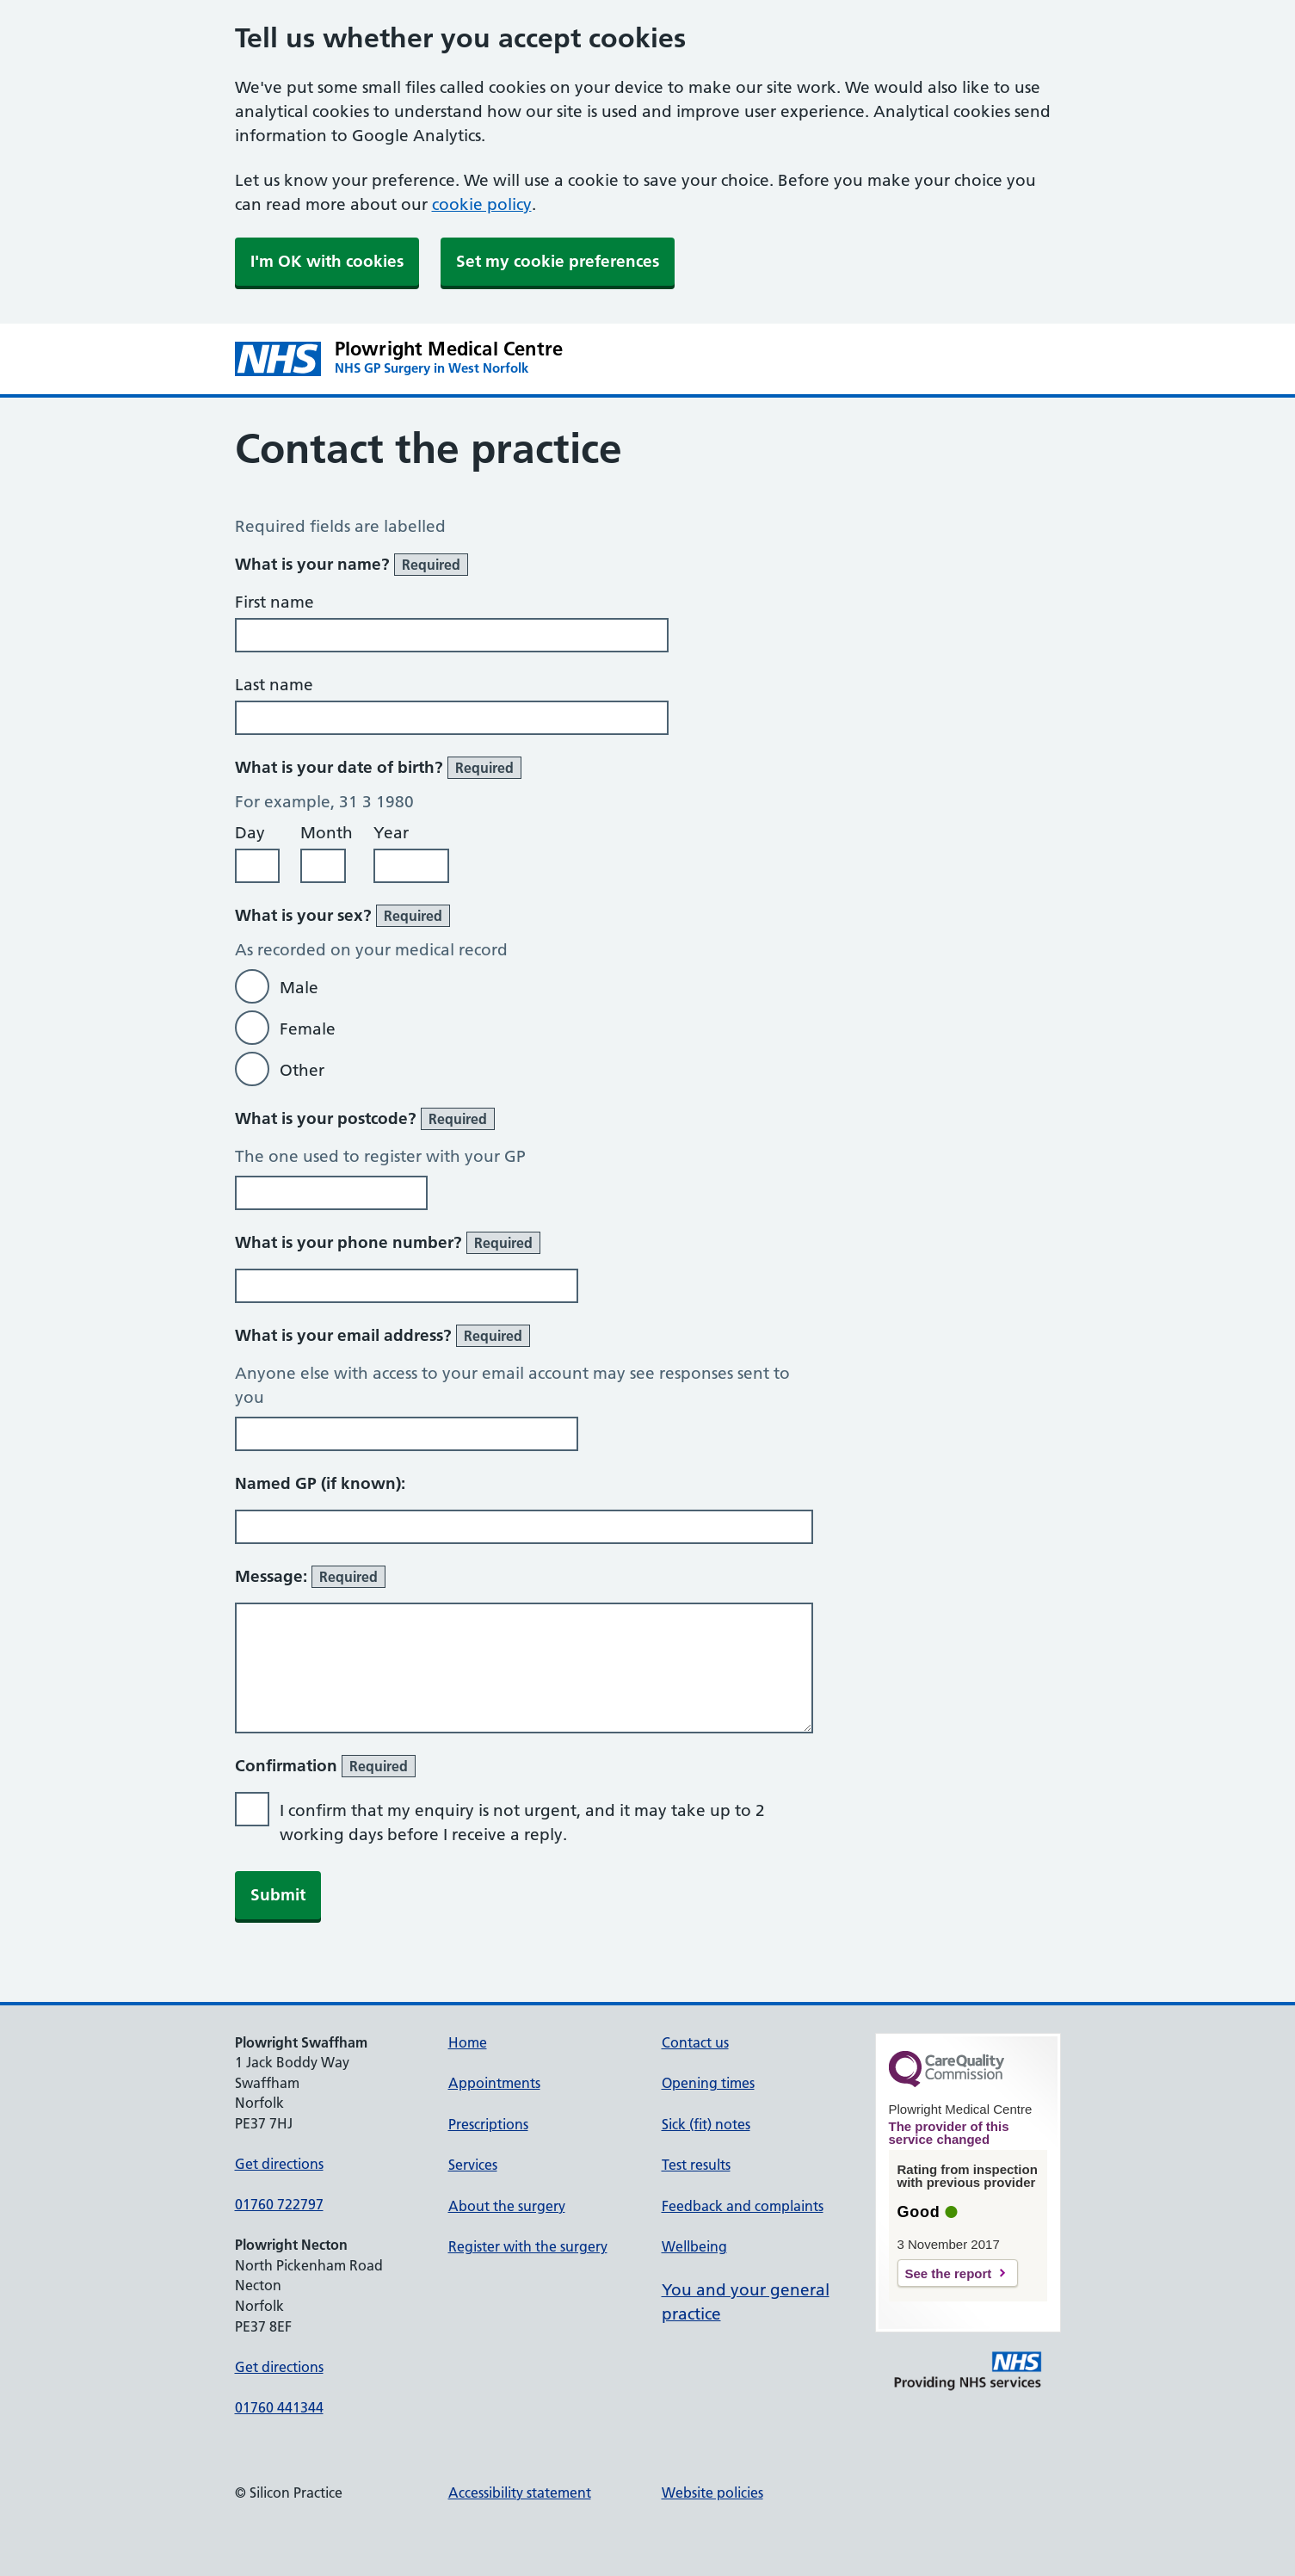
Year (391, 833)
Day (250, 833)
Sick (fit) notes (706, 2124)
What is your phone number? (387, 1243)
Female (308, 1029)
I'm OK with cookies (327, 261)
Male (299, 988)
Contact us (695, 2042)
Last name (274, 685)
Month (326, 833)
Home (467, 2042)
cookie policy (482, 204)
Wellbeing (694, 2246)
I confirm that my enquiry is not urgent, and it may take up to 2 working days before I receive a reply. (522, 1822)
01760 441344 (279, 2407)
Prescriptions (488, 2124)
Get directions (279, 2163)
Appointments (494, 2082)
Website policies (712, 2492)
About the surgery (506, 2206)
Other (302, 1070)
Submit (277, 1895)
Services (472, 2164)
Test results (696, 2164)
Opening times (708, 2082)
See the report (948, 2273)
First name (274, 602)
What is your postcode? (365, 1119)
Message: (310, 1577)
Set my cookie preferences (557, 261)
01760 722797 (279, 2204)
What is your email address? (382, 1336)
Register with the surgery (527, 2246)
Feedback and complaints (742, 2206)
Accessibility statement (519, 2492)
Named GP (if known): (320, 1483)
